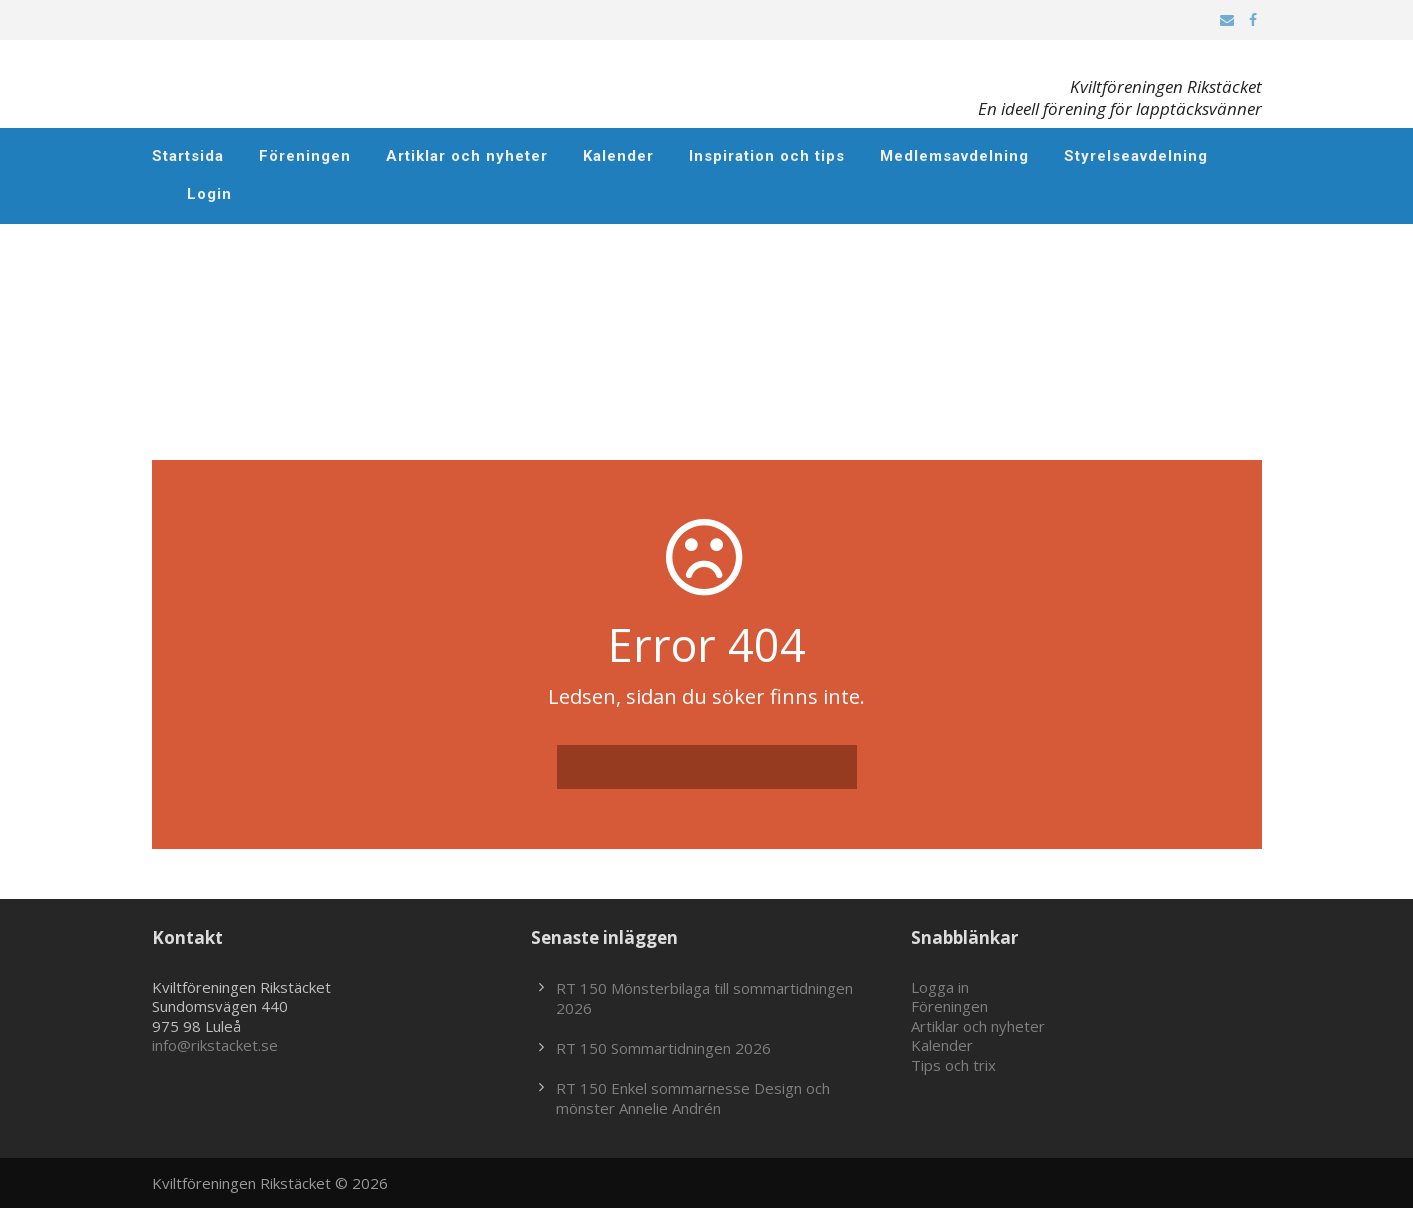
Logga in (940, 987)
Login (209, 194)
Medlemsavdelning (954, 156)
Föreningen (305, 156)
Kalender (618, 156)
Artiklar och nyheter (467, 156)
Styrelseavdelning (1136, 156)
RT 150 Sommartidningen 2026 (663, 1048)
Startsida (188, 156)
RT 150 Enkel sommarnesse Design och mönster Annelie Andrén (693, 1098)
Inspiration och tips (767, 156)
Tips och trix (953, 1065)
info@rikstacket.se (215, 1045)
